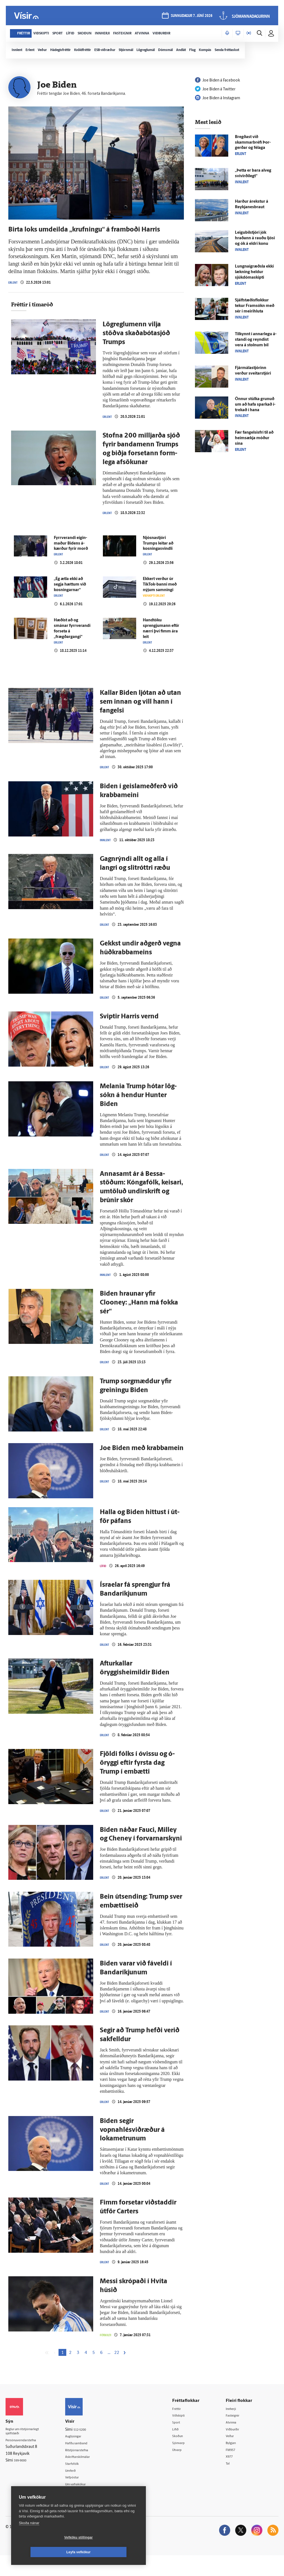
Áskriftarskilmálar (87, 2476)
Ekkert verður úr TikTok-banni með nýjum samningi (160, 597)
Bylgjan (235, 2462)
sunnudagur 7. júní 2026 (191, 17)
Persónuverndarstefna (25, 2460)
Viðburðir (237, 2448)
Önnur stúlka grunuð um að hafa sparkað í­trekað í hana (255, 404)
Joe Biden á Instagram (217, 98)
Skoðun (184, 2455)
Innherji (235, 2427)
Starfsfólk (80, 2483)
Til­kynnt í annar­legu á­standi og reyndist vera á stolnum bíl (256, 339)
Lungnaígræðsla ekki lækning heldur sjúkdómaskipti (254, 272)
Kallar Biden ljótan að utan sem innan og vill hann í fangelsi (140, 716)
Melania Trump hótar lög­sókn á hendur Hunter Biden (138, 1110)
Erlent (14, 294)
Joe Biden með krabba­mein (142, 1464)
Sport (182, 2441)
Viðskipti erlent (157, 609)
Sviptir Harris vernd (129, 1032)
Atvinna (235, 2441)
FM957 (234, 2469)
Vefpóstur (80, 2497)
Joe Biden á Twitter (215, 89)
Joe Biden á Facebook (217, 80)
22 (116, 2371)
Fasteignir (237, 2434)
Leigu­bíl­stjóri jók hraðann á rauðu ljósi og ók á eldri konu (255, 238)
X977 (233, 2477)
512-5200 (88, 2448)
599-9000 (22, 2481)
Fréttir (183, 2427)
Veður (234, 2455)
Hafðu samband (85, 2462)
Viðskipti (185, 2434)
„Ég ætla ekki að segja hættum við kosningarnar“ (70, 597)
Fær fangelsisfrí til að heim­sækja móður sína (254, 438)
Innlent (107, 855)
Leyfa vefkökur (111, 2552)
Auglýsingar (82, 2455)
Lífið (104, 1582)
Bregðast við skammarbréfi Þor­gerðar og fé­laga (253, 142)
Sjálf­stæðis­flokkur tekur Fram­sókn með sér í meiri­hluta (254, 306)
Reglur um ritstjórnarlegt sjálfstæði (27, 2450)
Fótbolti (107, 2353)
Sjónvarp (185, 2462)
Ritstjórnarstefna (86, 2469)
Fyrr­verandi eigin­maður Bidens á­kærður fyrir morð (71, 555)
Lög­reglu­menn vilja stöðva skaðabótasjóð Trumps (136, 345)
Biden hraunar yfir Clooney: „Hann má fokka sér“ (139, 1318)
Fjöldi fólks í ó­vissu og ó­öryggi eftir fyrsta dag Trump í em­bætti (137, 1780)
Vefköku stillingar (45, 2552)
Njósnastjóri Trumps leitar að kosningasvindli (158, 555)
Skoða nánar (29, 2538)
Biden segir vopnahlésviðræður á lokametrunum (132, 2147)
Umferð (78, 2490)
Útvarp (183, 2469)
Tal (231, 2484)
